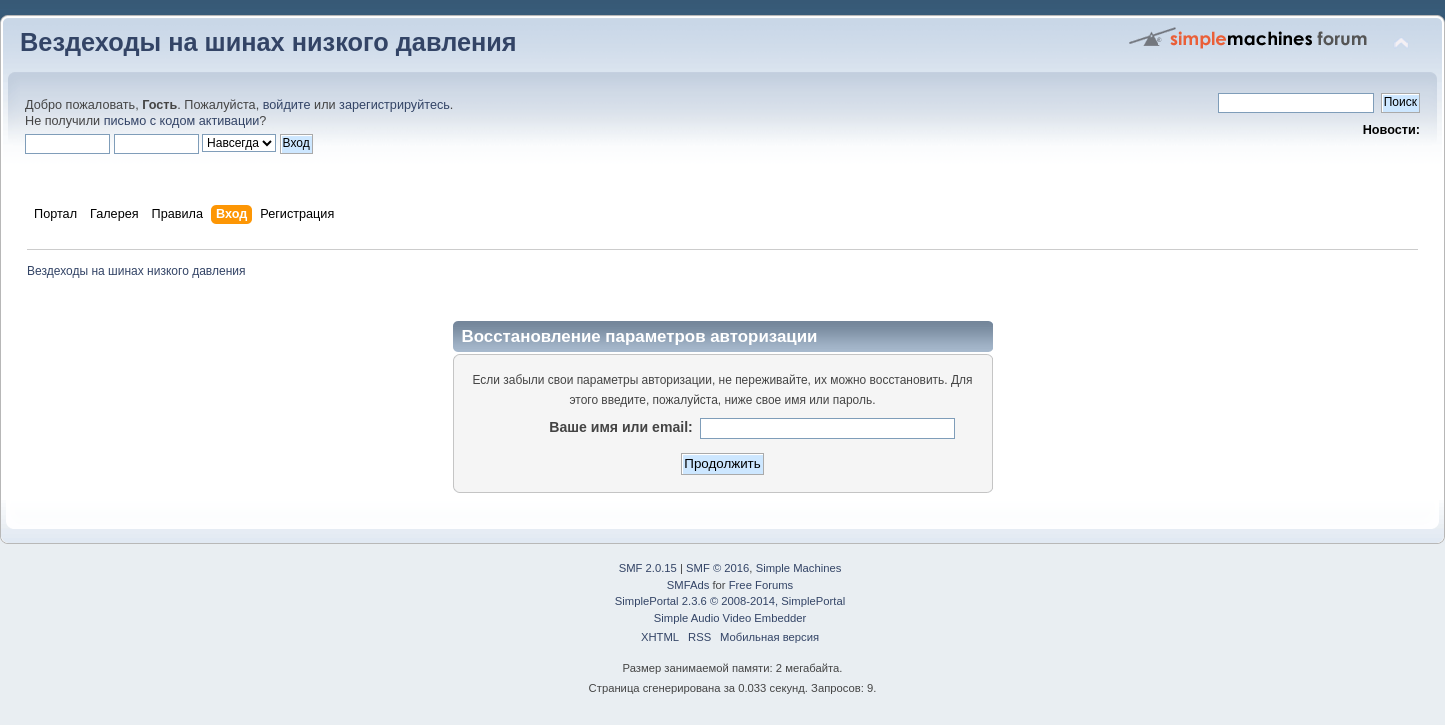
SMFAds (688, 585)
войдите (287, 105)
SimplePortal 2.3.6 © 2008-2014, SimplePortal (730, 601)
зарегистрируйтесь (394, 105)
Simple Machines (799, 568)
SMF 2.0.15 (648, 568)
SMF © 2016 (717, 568)
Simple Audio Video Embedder (730, 618)
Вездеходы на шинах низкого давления (268, 42)
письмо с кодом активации (182, 121)
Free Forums (761, 585)
